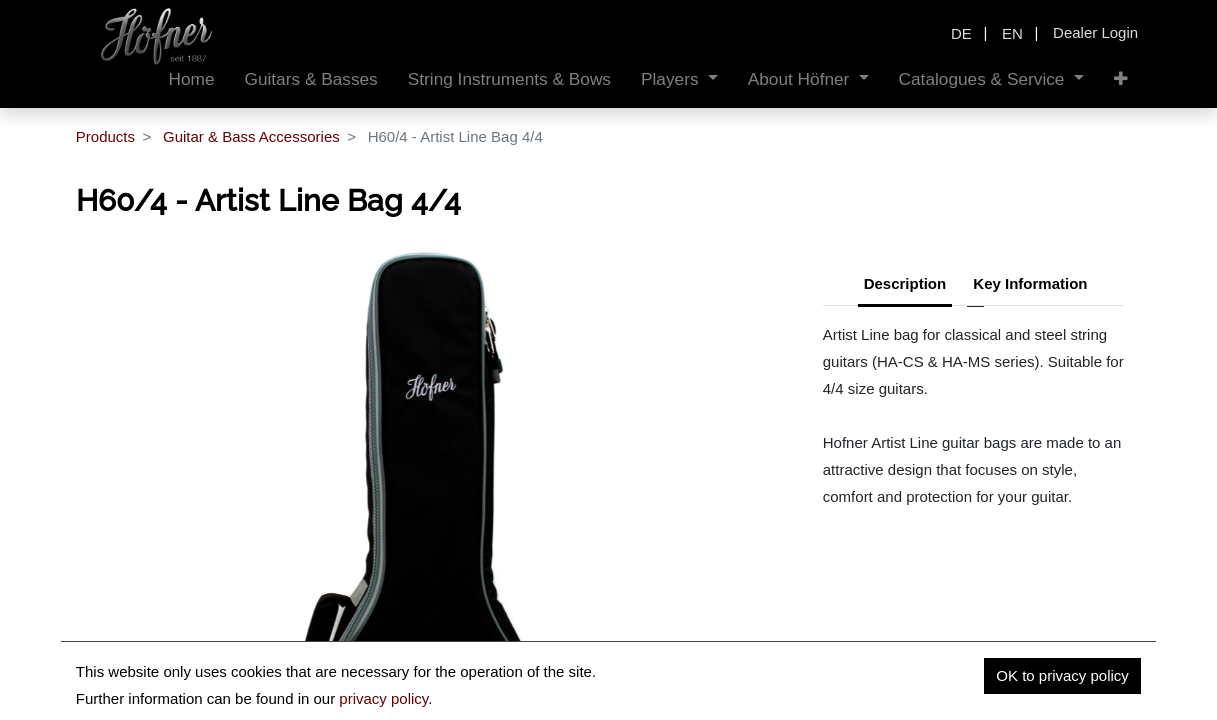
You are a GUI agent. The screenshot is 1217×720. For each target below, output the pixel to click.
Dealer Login (1095, 32)
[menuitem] (191, 79)
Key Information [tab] (1030, 283)
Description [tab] (905, 283)
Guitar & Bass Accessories (251, 136)
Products (105, 136)
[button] (1121, 79)
